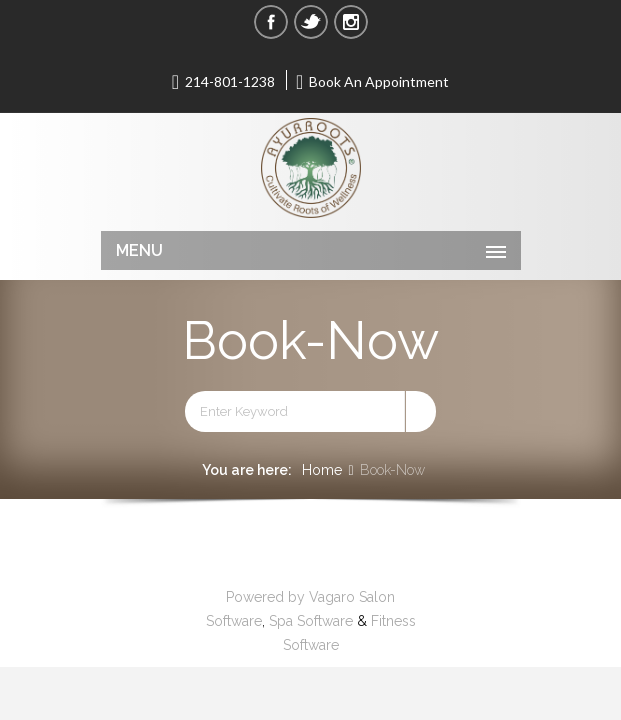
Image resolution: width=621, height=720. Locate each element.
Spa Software (311, 621)
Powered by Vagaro (290, 597)
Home (322, 470)
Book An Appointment (373, 81)
